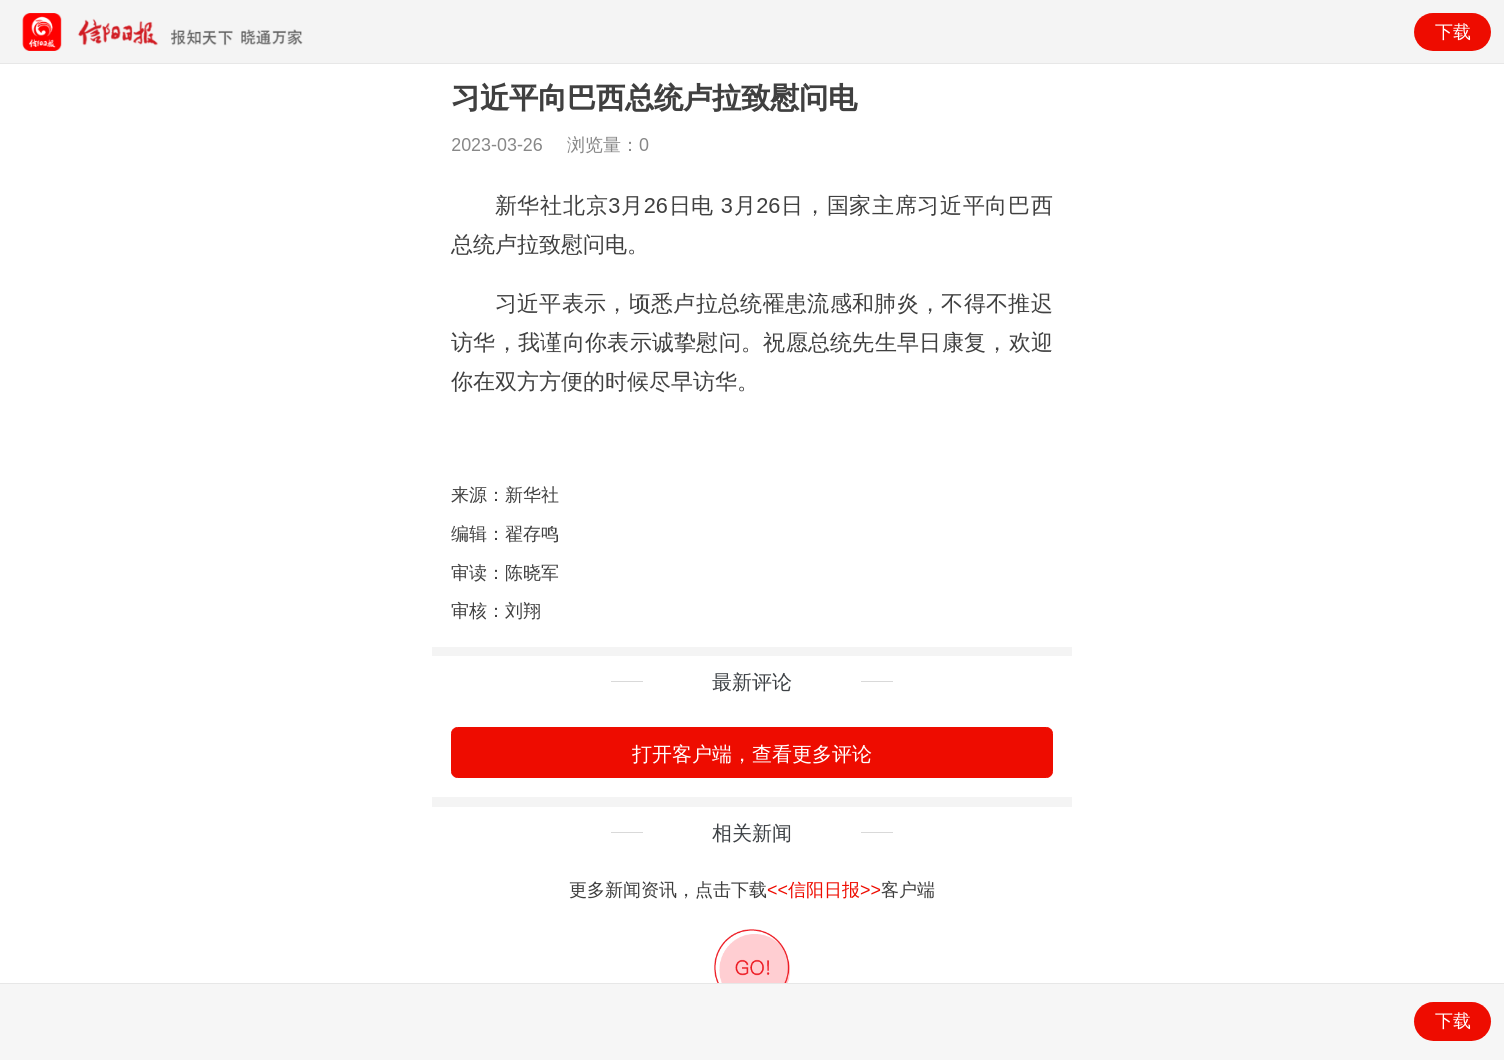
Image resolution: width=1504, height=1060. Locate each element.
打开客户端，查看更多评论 (752, 753)
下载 (1453, 32)
